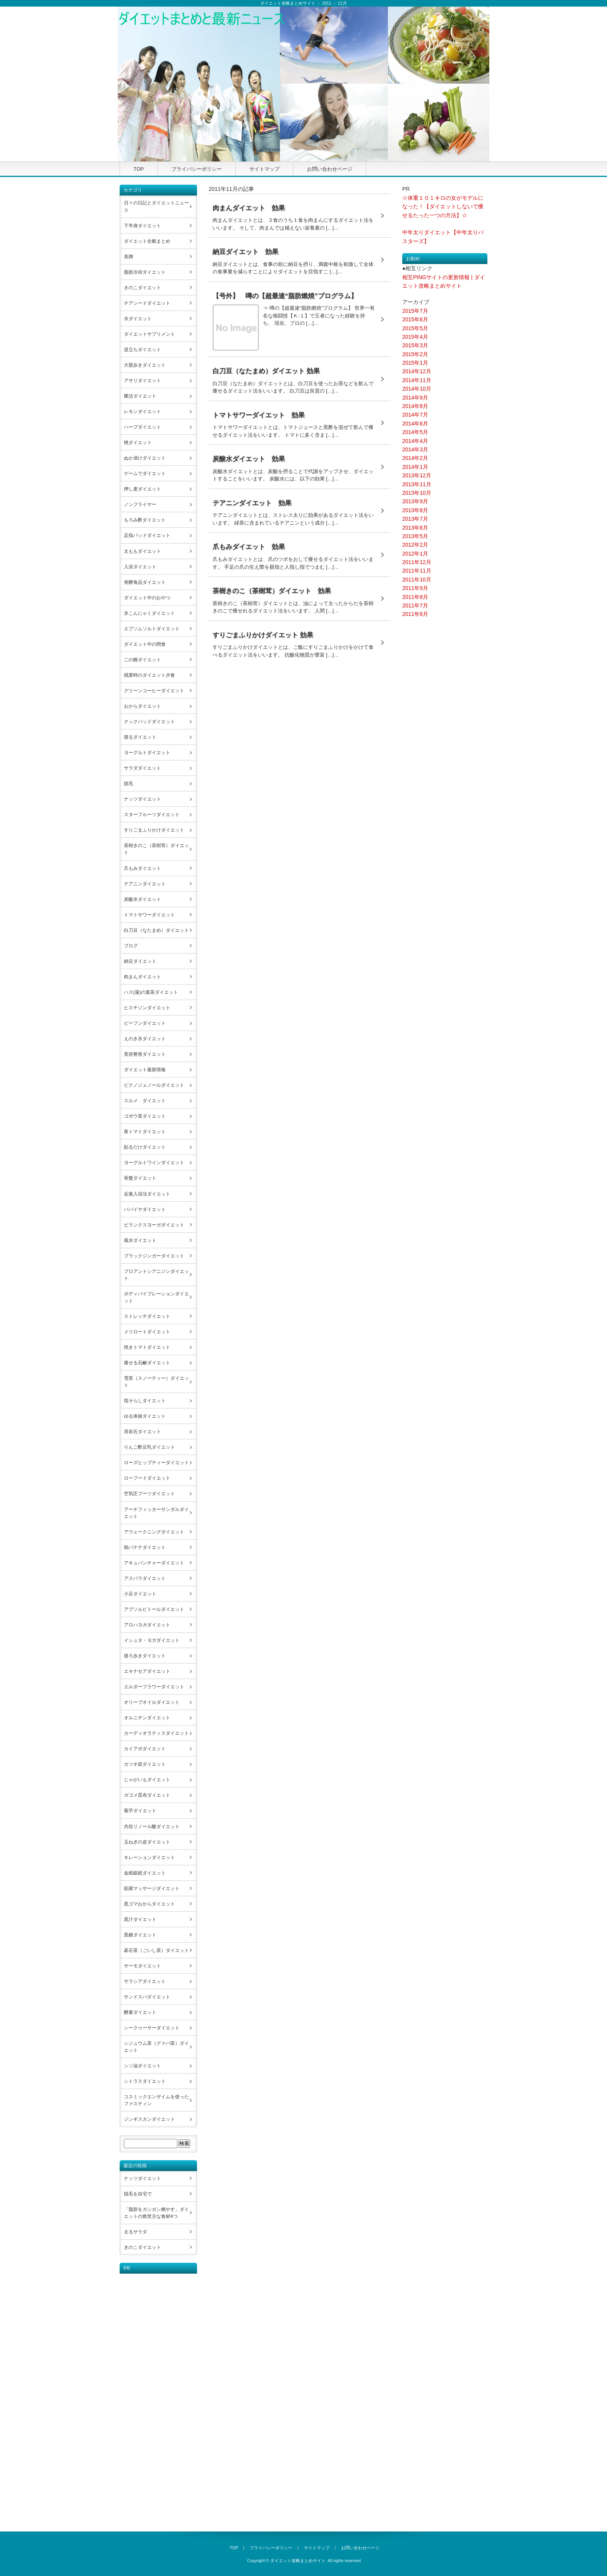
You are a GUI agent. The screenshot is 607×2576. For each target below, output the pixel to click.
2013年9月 (415, 501)
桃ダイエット (138, 442)
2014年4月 (415, 441)
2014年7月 (415, 415)
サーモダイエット (142, 1966)
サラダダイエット (142, 768)
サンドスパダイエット (147, 1997)
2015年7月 (415, 311)
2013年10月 (416, 493)
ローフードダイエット (147, 1478)
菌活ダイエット (140, 396)
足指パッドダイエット (147, 535)
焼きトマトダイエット (147, 1347)
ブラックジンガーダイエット (154, 1256)
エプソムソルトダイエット (152, 628)
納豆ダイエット (140, 961)
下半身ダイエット (142, 225)
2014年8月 (415, 406)
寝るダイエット (140, 737)
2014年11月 (416, 380)
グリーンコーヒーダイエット (154, 690)
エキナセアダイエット (147, 1671)
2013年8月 (415, 510)
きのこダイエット (142, 287)
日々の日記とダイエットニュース (156, 206)
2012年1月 (415, 554)
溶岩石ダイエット (142, 1431)
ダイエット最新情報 (145, 1069)
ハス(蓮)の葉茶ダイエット (151, 992)
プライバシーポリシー (196, 169)
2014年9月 (415, 397)
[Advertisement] (151, 2390)
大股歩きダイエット (145, 365)
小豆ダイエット (140, 1594)
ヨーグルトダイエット (147, 752)
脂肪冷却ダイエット (145, 272)
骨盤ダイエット (140, 1178)
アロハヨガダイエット (147, 1625)
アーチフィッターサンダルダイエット (156, 1513)
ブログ (131, 945)
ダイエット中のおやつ (147, 597)
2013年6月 (415, 528)
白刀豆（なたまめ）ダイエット (156, 930)
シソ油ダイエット (142, 2065)
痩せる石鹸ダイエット (147, 1362)
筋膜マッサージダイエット (152, 1888)
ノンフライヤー (140, 504)
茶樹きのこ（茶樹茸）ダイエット (156, 849)
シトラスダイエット (145, 2081)
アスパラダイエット (145, 1578)
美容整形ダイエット (145, 1054)
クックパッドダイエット (149, 721)
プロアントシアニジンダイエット (156, 1275)
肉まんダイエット (142, 976)
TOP (139, 169)
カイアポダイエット (145, 1748)
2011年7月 (415, 605)
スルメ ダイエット (145, 1100)
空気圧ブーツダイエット (149, 1493)
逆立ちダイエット (142, 349)
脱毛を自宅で (138, 2194)
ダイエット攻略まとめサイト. (298, 2560)
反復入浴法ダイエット (147, 1194)
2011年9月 (415, 588)
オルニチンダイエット (147, 1717)
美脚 (128, 256)
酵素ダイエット (140, 2012)
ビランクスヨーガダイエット (154, 1225)
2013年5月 (415, 536)
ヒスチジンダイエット (147, 1007)
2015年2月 (415, 354)
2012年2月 (415, 545)
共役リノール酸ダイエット (152, 1826)
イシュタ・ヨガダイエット (152, 1640)
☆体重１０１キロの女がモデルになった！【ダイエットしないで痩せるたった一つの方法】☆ (443, 206)
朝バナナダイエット (145, 1547)
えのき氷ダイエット (145, 1038)
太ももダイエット (142, 551)
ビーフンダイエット (145, 1023)
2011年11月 (416, 571)
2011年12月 (416, 562)
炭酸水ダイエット (142, 899)
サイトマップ (264, 169)
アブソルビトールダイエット (154, 1609)
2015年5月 (415, 328)
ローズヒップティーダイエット (156, 1462)
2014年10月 (416, 389)
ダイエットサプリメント (149, 334)
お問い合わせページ (329, 169)
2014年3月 (415, 449)
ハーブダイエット (142, 427)
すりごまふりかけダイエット (154, 830)
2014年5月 (415, 432)
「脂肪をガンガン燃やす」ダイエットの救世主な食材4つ (156, 2213)
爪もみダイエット (142, 868)
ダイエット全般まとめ (147, 241)
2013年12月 (416, 475)
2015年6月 (415, 319)
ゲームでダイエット (145, 473)
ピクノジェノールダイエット (154, 1085)
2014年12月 (416, 371)
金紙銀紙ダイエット (145, 1873)
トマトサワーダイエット (149, 915)
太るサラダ (135, 2232)
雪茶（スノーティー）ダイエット (156, 1381)
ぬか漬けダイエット (145, 458)
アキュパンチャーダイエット (154, 1563)
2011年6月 (415, 614)
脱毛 (128, 783)
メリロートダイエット (147, 1331)
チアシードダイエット (147, 303)
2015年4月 (415, 337)
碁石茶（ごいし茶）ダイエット (156, 1950)
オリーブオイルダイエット (152, 1702)
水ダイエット (138, 318)
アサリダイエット (142, 380)
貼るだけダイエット (145, 1147)
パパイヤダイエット (145, 1209)
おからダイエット (142, 706)
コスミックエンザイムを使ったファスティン (156, 2100)
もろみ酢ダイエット (145, 520)
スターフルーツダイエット (152, 814)
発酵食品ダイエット (145, 582)
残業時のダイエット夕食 (149, 675)
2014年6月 (415, 423)
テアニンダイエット (145, 884)
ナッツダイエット (142, 799)
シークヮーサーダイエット (152, 2028)
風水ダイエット (140, 1240)
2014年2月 (415, 458)
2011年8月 (415, 597)
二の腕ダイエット (142, 659)
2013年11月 (416, 484)
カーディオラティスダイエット (156, 1733)
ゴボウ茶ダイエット (145, 1116)
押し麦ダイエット (142, 489)
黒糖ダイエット (140, 1935)
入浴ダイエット (140, 566)
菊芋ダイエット (140, 1810)
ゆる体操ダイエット (145, 1416)
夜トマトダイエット (145, 1131)
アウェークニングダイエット (154, 1532)
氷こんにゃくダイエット (149, 613)
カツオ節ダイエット (145, 1764)
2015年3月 (415, 345)
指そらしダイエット (145, 1400)
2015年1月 (415, 363)
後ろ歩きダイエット (145, 1655)
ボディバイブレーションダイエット (156, 1297)
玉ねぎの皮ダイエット (147, 1842)
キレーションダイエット (149, 1857)
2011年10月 (416, 579)
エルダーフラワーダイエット (154, 1686)
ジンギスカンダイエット (149, 2119)
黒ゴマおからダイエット (149, 1904)
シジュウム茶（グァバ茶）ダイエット (156, 2047)
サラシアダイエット (145, 1981)
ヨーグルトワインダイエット (154, 1162)
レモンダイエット (142, 411)
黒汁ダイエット (140, 1919)
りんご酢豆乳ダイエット (149, 1447)
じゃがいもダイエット (147, 1779)
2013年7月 (415, 519)
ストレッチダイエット (147, 1316)
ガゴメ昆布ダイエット (147, 1795)
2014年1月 (415, 467)
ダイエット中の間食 (145, 644)
